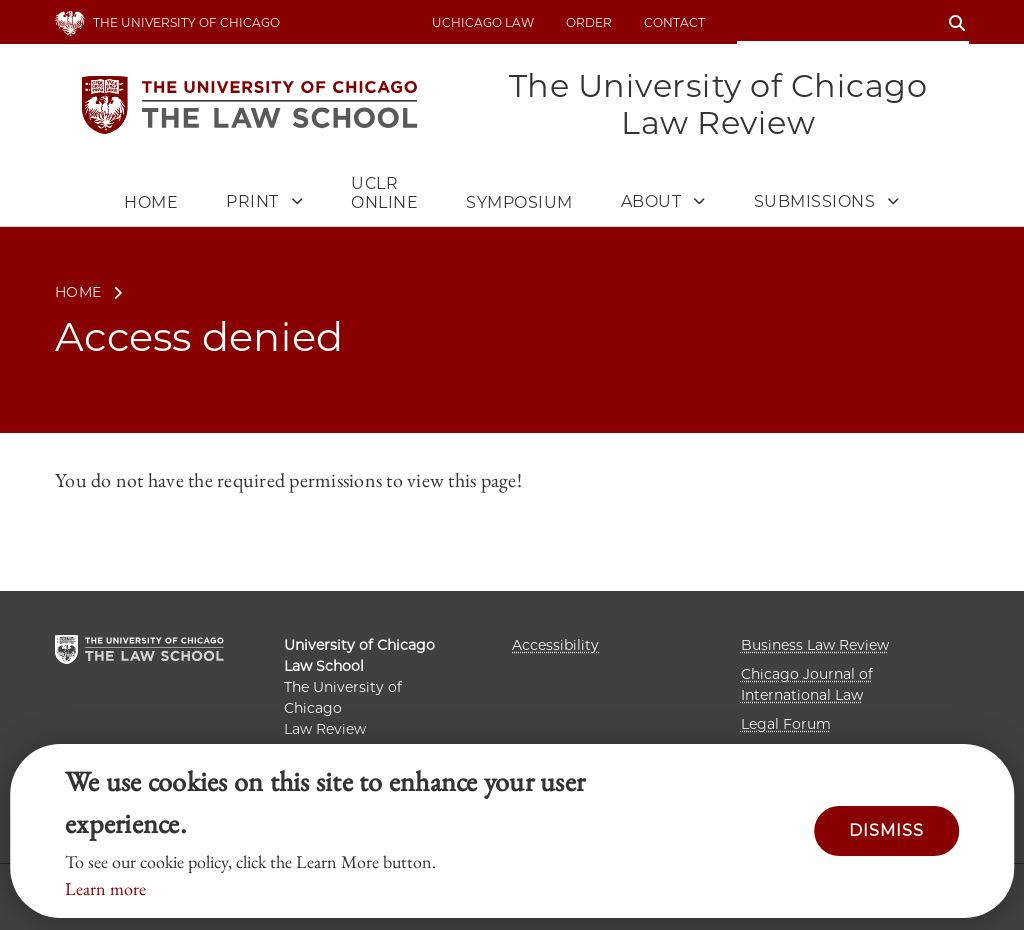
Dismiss (886, 830)
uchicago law (483, 22)
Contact (674, 22)
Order (589, 22)
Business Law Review (815, 645)
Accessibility (555, 645)
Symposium (519, 202)
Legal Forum (786, 724)
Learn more (105, 888)
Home (151, 202)
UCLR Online (384, 193)
